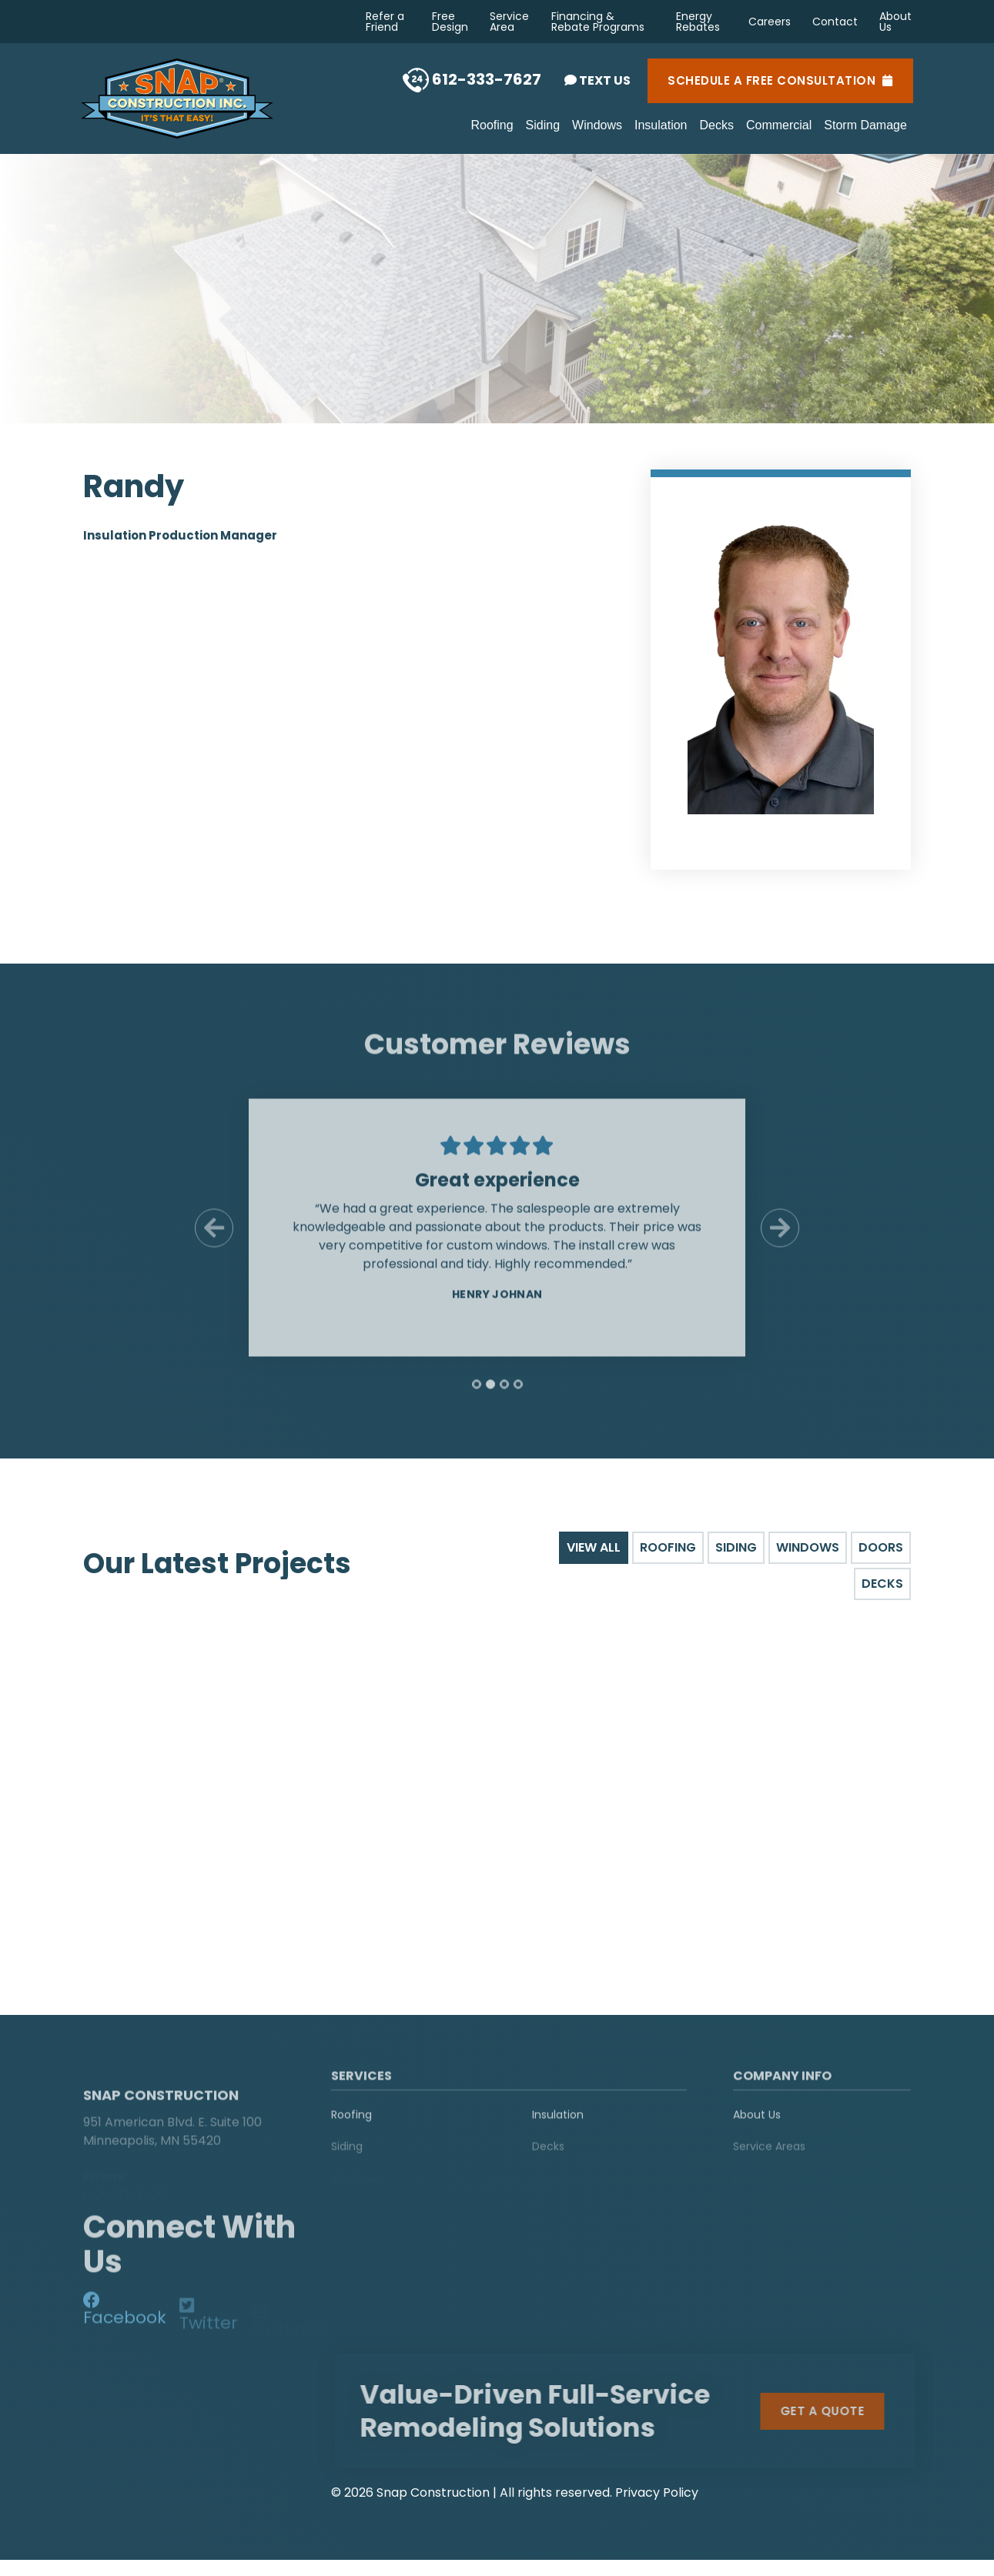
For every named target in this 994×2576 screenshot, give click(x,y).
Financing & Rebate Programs (597, 21)
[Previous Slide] (214, 1238)
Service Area (509, 21)
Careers (769, 21)
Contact (835, 21)
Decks (717, 125)
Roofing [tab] (668, 1547)
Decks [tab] (882, 1583)
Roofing (491, 125)
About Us (895, 21)
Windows (597, 125)
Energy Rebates (698, 21)
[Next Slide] (780, 1238)
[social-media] (124, 2316)
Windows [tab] (807, 1547)
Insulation (661, 125)
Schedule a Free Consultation (780, 81)
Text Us (597, 80)
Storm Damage (865, 125)
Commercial (779, 125)
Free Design (450, 21)
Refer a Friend (385, 21)
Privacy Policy (656, 2490)
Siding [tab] (736, 1547)
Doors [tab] (880, 1547)
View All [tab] (594, 1547)
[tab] (476, 1394)
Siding (543, 125)
